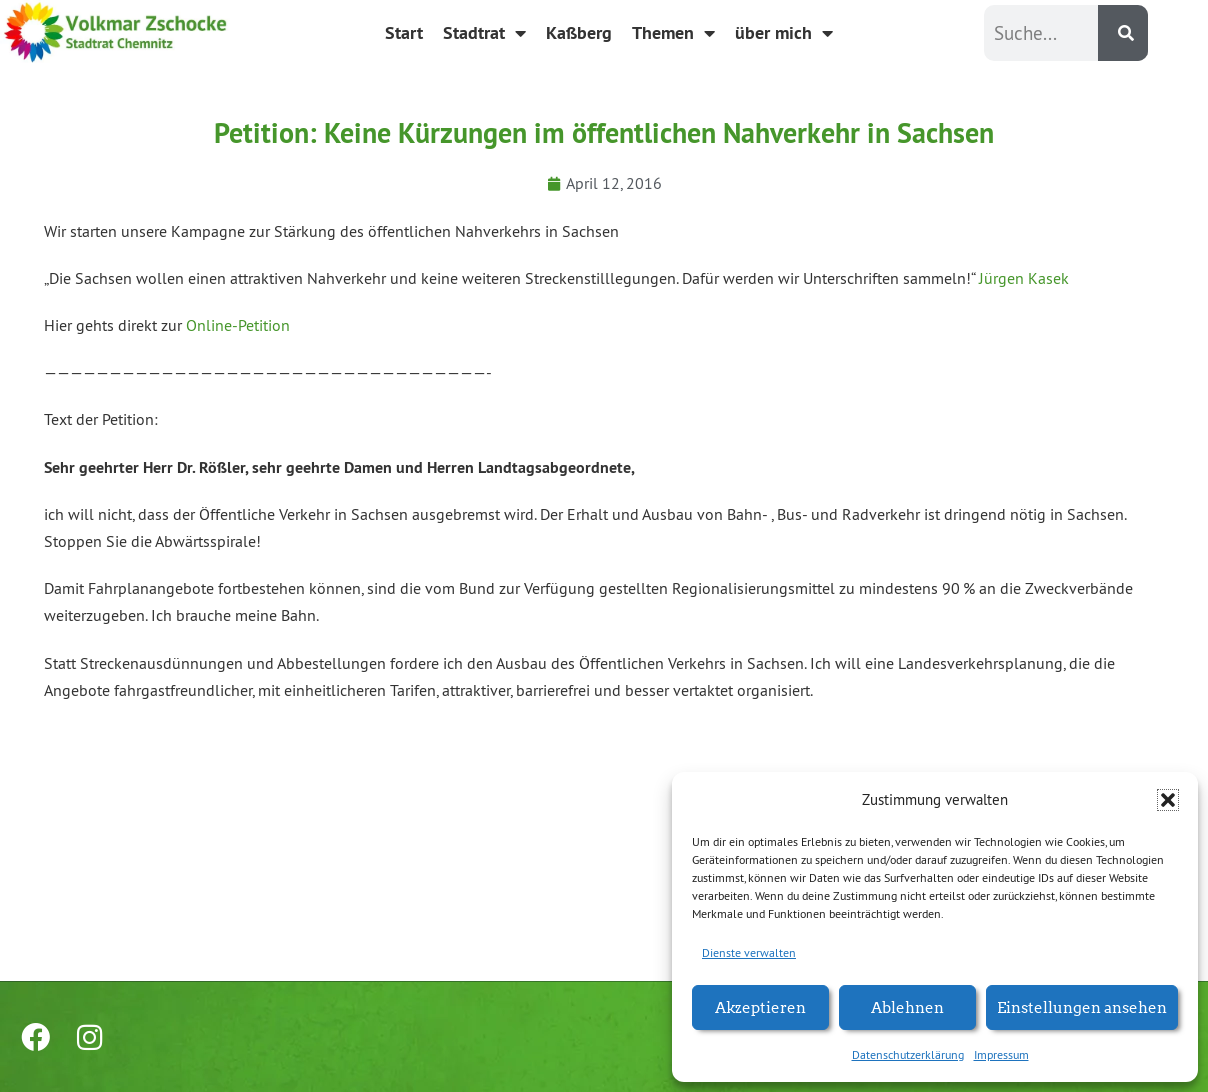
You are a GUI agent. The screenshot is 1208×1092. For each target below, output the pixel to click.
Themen (673, 33)
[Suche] (1123, 33)
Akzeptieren (760, 1006)
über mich (784, 33)
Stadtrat (484, 33)
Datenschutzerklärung (908, 1054)
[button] (1168, 800)
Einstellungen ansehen (1082, 1006)
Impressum (1001, 1054)
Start (404, 32)
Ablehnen (907, 1006)
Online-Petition (238, 325)
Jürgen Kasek (1024, 278)
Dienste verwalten (749, 952)
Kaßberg (579, 32)
